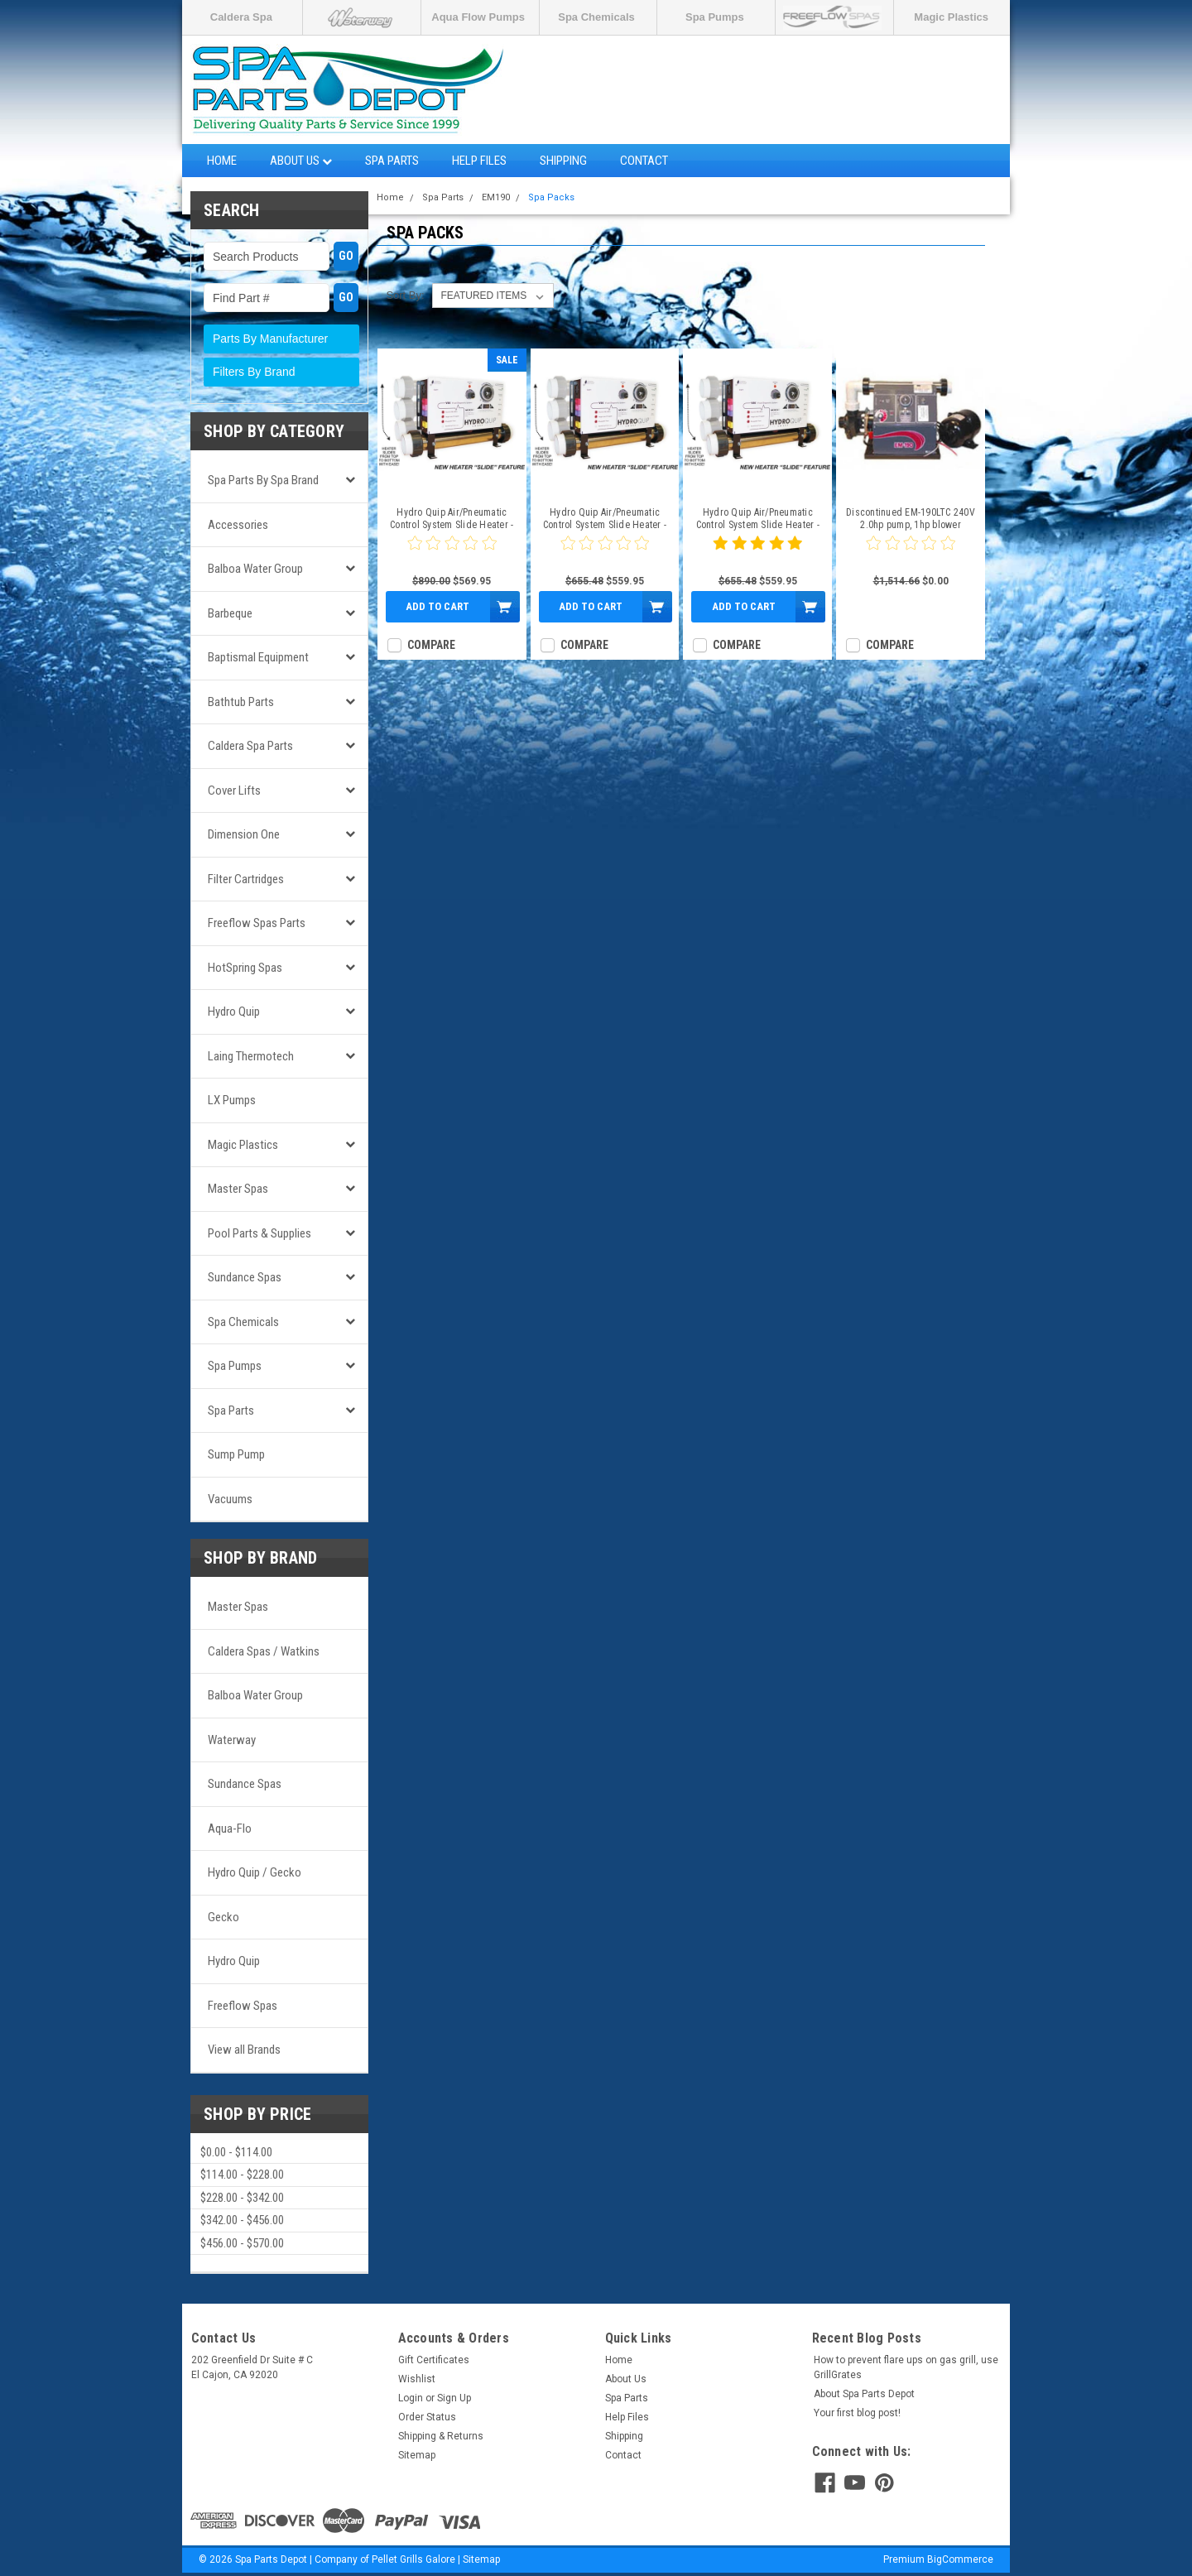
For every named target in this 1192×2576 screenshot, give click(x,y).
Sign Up (454, 2398)
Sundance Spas (244, 1277)
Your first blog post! (857, 2413)
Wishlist (416, 2379)
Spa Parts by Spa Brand (263, 480)
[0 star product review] (452, 553)
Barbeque (230, 613)
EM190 (496, 197)
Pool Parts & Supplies (259, 1233)
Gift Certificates (433, 2360)
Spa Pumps (714, 17)
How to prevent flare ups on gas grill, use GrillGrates (906, 2367)
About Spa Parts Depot (864, 2394)
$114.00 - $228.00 (242, 2174)
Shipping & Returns (440, 2436)
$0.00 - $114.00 (236, 2152)
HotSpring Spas (245, 967)
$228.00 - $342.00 (242, 2197)
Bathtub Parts (241, 701)
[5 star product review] (757, 553)
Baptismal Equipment (258, 657)
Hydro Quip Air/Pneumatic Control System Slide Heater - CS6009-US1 (758, 519)
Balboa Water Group (255, 568)
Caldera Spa (241, 17)
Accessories (238, 524)
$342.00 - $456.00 (242, 2220)
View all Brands (244, 2049)
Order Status (427, 2417)
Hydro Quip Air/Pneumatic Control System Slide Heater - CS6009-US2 (604, 519)
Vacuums (230, 1499)
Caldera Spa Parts (250, 745)
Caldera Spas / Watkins (264, 1651)
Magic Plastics (951, 17)
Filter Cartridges (246, 879)
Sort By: (405, 295)
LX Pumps (232, 1100)
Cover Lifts (234, 790)
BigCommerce (960, 2559)
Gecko (223, 1917)
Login (410, 2398)
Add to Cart (437, 606)
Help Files (479, 160)
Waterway (232, 1740)
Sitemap (416, 2455)
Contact (644, 160)
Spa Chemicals (596, 17)
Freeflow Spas (242, 2005)
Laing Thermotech (251, 1056)
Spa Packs (551, 197)
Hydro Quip (234, 1011)
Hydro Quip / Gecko (254, 1872)
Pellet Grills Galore (413, 2559)
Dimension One (244, 834)
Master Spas (238, 1188)
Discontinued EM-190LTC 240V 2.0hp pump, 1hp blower (910, 519)
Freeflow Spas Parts (256, 923)
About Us (301, 160)
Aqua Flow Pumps (478, 17)
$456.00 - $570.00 (242, 2243)
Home (222, 160)
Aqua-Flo (230, 1828)
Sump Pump (236, 1454)
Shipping (563, 160)
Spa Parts (392, 160)
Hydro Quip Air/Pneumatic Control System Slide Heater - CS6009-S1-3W (451, 519)
